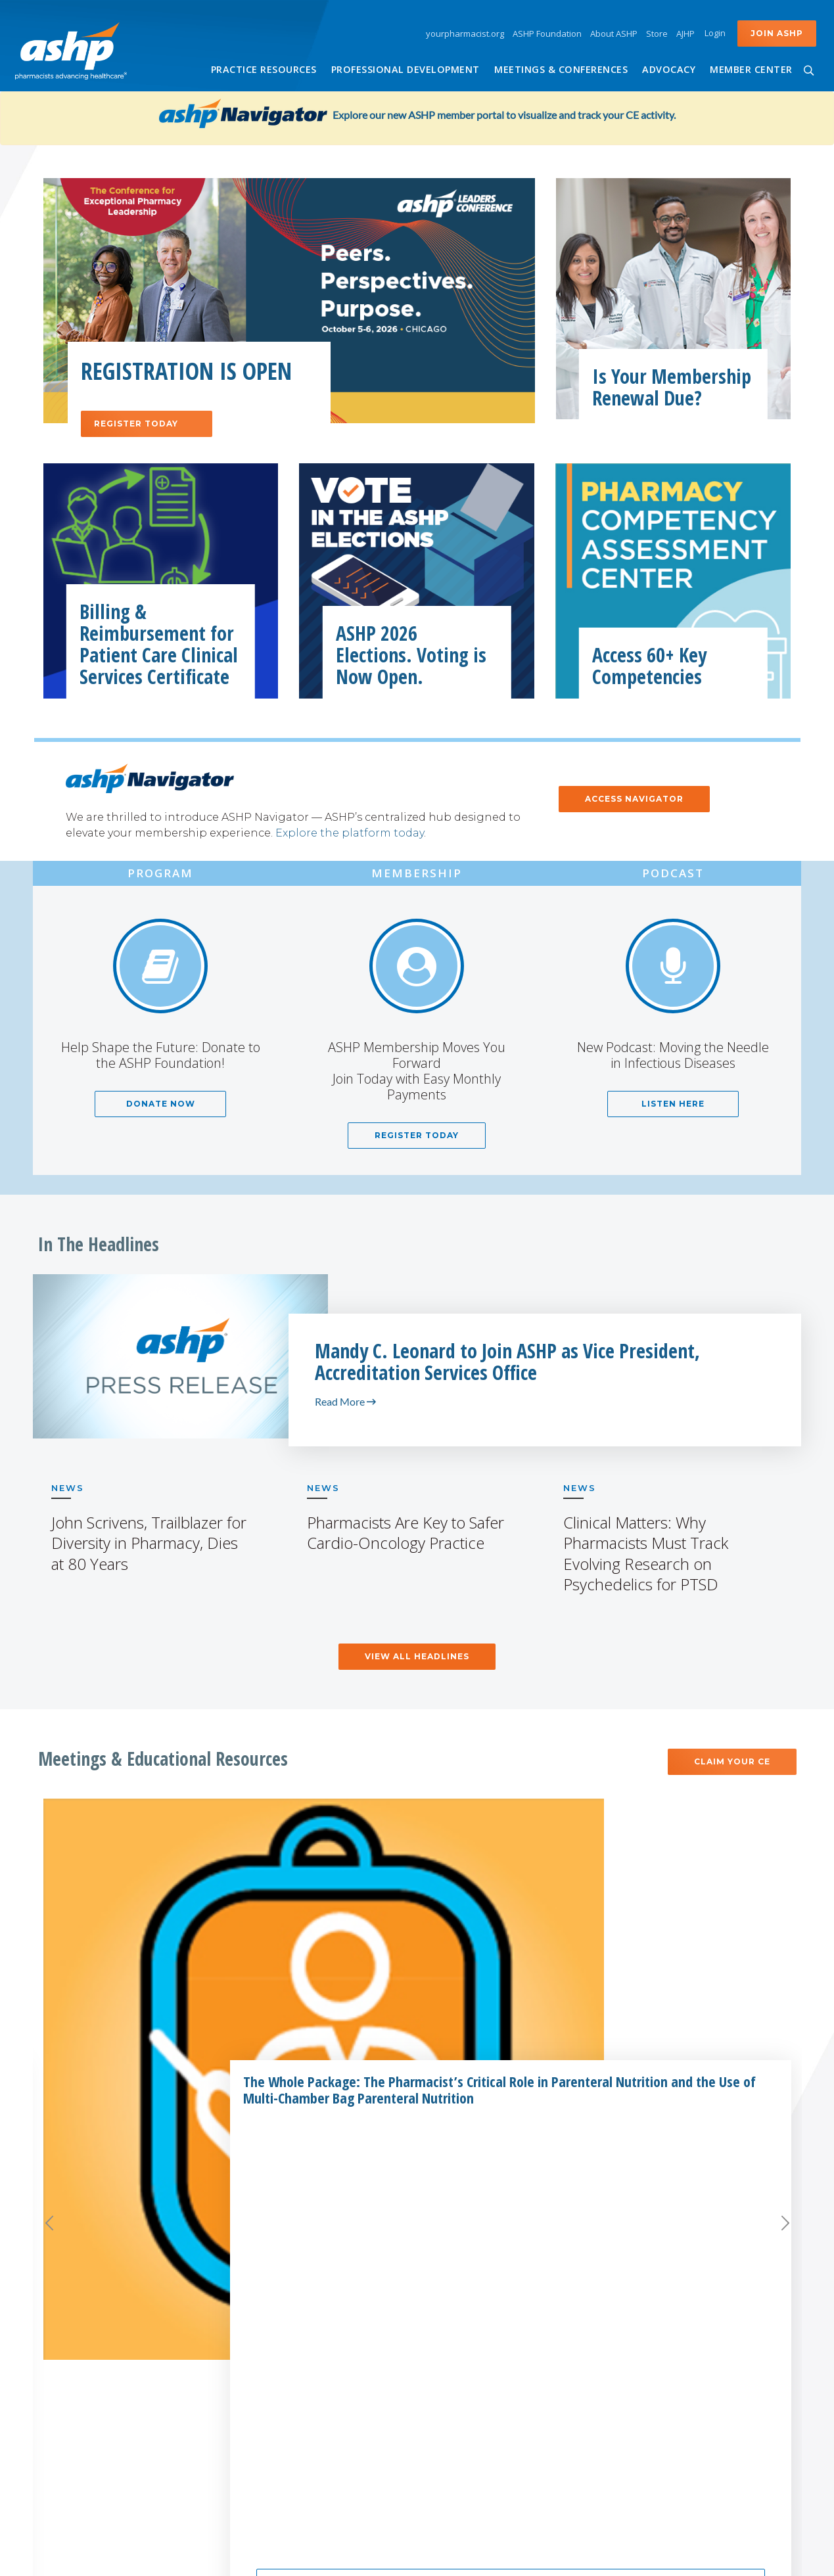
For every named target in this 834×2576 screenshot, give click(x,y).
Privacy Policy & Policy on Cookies (606, 2558)
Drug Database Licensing (492, 2328)
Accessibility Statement (428, 2558)
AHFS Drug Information (295, 2307)
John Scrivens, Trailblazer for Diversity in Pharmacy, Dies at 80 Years (148, 1543)
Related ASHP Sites (291, 2252)
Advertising (458, 2350)
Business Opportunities (490, 2307)
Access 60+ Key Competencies (649, 665)
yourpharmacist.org (465, 33)
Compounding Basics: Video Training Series (432, 1909)
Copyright (508, 2558)
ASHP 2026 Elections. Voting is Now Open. (411, 655)
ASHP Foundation (547, 33)
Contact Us (705, 2326)
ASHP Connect (274, 2328)
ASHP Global (269, 2372)
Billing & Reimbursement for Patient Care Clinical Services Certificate (159, 644)
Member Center (751, 69)
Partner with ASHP (484, 2252)
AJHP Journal (269, 2284)
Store (657, 33)
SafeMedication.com (289, 2497)
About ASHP (613, 33)
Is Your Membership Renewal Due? (671, 387)
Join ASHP (777, 33)
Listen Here (673, 1104)
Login (715, 33)
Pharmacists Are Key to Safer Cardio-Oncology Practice (405, 1532)
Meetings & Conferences (561, 69)
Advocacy (668, 69)
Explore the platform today (349, 833)
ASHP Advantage (471, 2372)
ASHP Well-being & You (296, 2438)
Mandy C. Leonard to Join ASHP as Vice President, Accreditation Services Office (507, 1361)
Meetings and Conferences (417, 2116)
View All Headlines (417, 1656)
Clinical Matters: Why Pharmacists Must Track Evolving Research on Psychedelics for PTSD (645, 1553)
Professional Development (405, 69)
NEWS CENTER (705, 2252)
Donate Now (160, 1104)
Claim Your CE (732, 1761)
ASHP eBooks (272, 2394)
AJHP (685, 33)
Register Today (153, 423)
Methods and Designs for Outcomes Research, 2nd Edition (700, 1917)
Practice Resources (264, 69)
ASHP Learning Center (294, 2416)
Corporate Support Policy (494, 2284)
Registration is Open (186, 371)
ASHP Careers (705, 2289)
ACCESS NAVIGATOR (634, 799)
